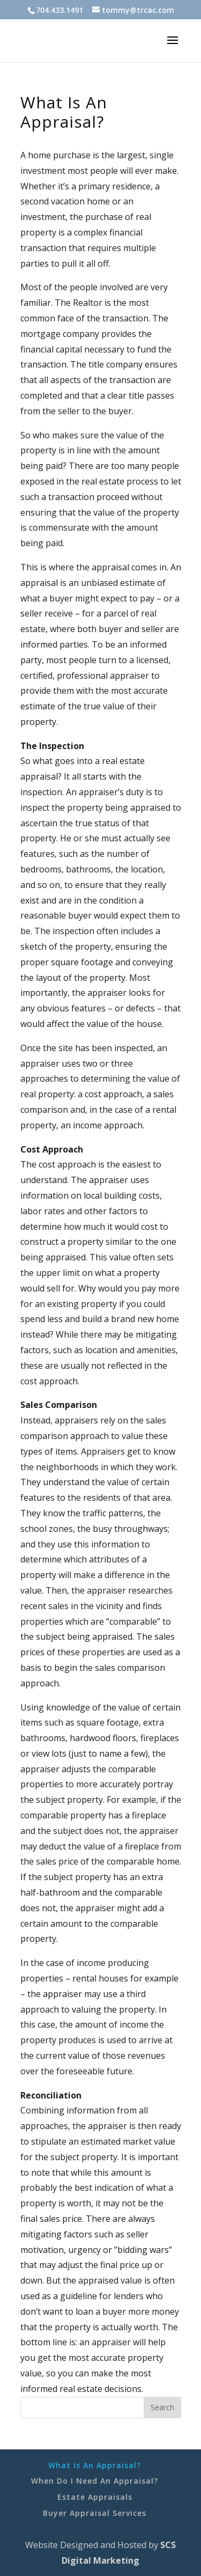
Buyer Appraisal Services (94, 2513)
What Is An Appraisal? (94, 2465)
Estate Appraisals (94, 2497)
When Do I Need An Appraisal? (94, 2481)
